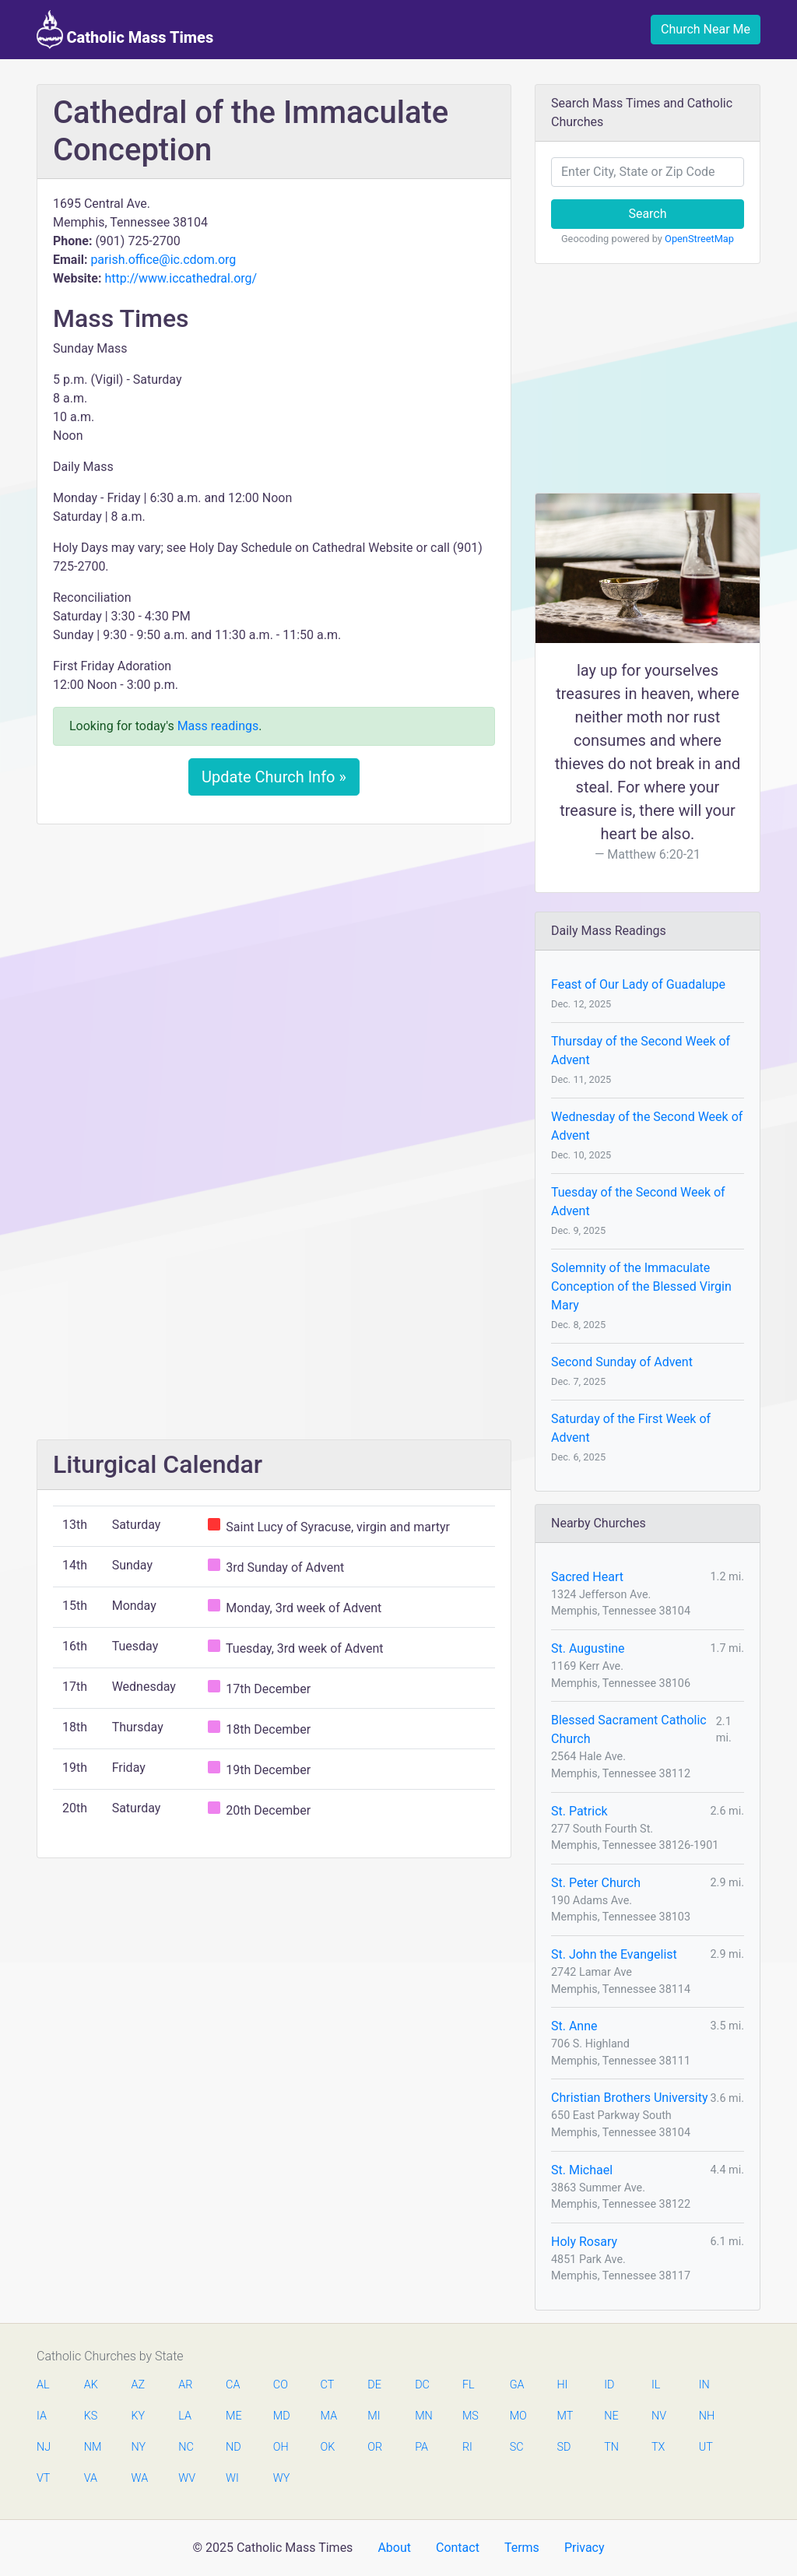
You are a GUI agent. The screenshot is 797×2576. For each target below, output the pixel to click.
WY (281, 2478)
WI (232, 2478)
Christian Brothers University (629, 2097)
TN (611, 2447)
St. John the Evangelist (614, 1954)
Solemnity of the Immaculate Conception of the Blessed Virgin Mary (641, 1286)
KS (91, 2416)
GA (517, 2384)
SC (517, 2447)
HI (561, 2384)
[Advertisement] (274, 952)
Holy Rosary (584, 2241)
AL (43, 2384)
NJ (44, 2447)
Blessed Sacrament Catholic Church (629, 1729)
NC (186, 2447)
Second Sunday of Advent (622, 1362)
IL (655, 2384)
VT (43, 2478)
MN (422, 2416)
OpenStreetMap (699, 238)
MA (328, 2416)
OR (374, 2447)
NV (658, 2416)
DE (374, 2384)
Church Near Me (705, 29)
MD (281, 2416)
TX (658, 2447)
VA (90, 2478)
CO (280, 2384)
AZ (139, 2384)
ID (609, 2384)
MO (517, 2416)
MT (564, 2416)
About (394, 2547)
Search (647, 213)
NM (92, 2447)
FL (468, 2384)
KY (139, 2416)
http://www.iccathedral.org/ (180, 278)
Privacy (584, 2547)
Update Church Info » (274, 777)
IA (42, 2416)
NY (139, 2447)
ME (233, 2416)
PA (421, 2447)
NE (611, 2416)
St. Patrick (579, 1811)
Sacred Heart (587, 1576)
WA (139, 2478)
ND (233, 2447)
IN (704, 2384)
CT (328, 2384)
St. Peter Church (596, 1882)
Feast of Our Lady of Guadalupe (638, 984)
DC (422, 2384)
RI (467, 2447)
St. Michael (582, 2170)
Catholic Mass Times (125, 29)
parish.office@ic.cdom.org (163, 259)
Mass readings (218, 726)
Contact (457, 2547)
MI (373, 2416)
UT (706, 2447)
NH (706, 2416)
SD (563, 2447)
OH (281, 2447)
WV (186, 2478)
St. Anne (574, 2026)
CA (233, 2384)
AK (91, 2384)
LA (184, 2416)
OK (328, 2447)
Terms (521, 2547)
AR (185, 2384)
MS (470, 2416)
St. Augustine (588, 1648)
